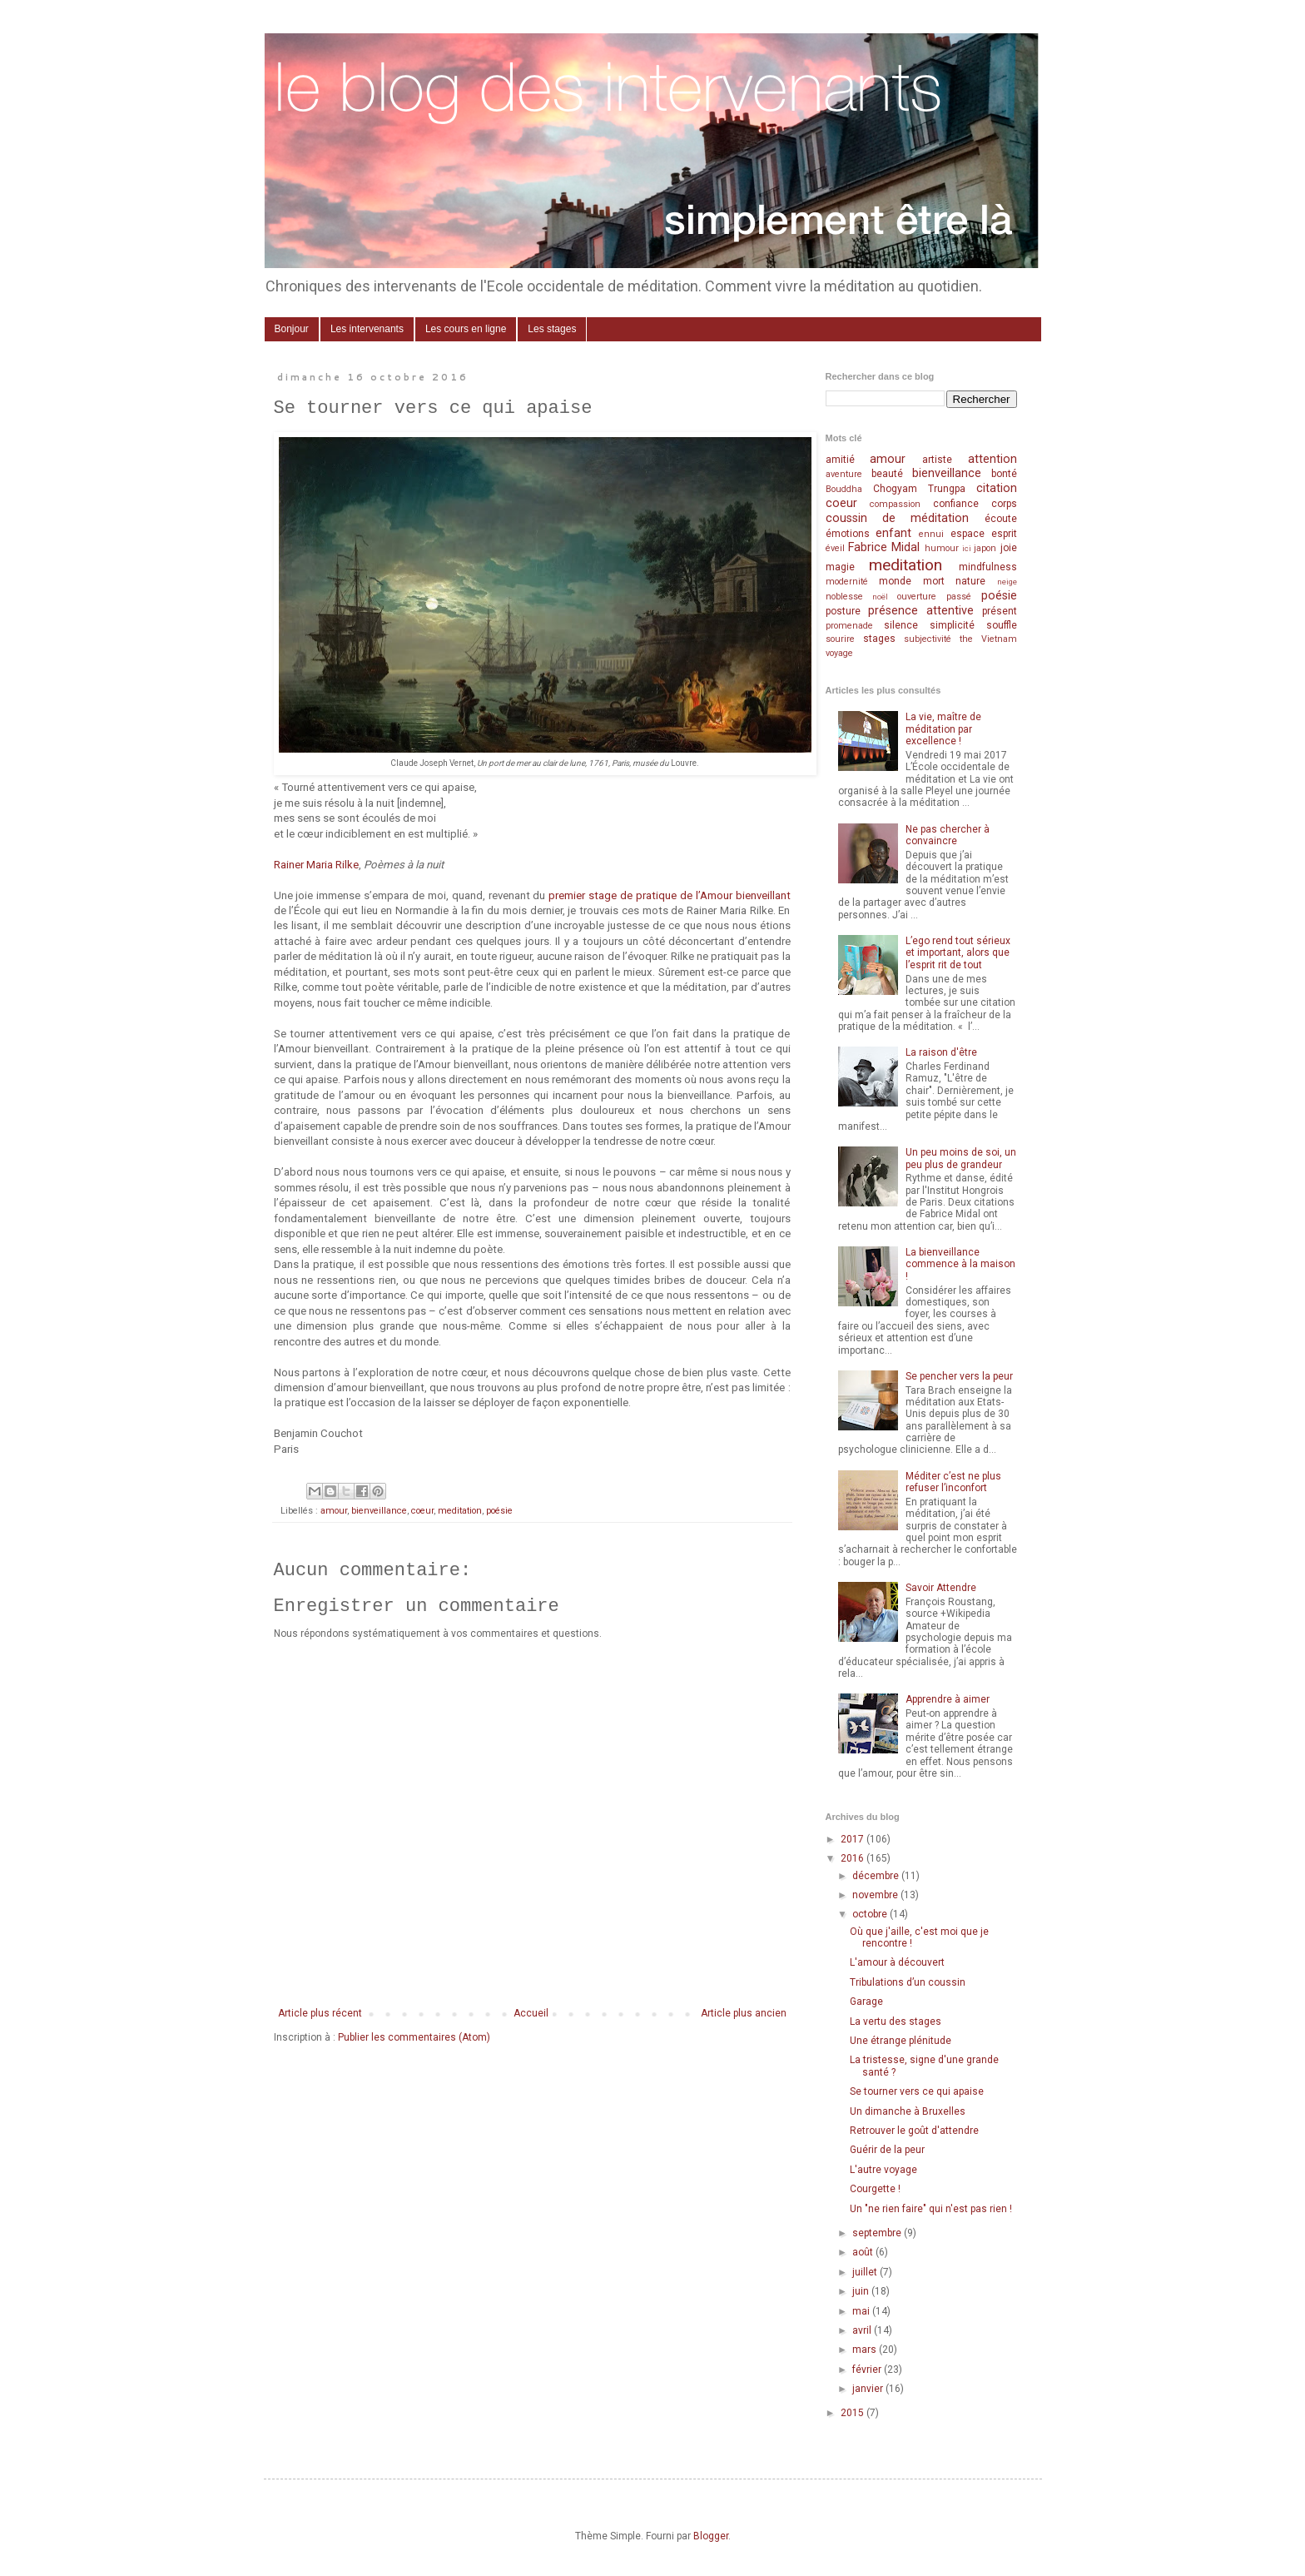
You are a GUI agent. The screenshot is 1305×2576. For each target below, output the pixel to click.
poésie (499, 1510)
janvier (869, 2388)
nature (970, 581)
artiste (937, 459)
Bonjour (292, 329)
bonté (1004, 474)
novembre (876, 1895)
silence (901, 625)
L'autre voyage (883, 2170)
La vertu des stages (895, 2021)
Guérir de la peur (887, 2150)
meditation (460, 1510)
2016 (853, 1858)
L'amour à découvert (897, 1962)
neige (1007, 581)
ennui (931, 534)
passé (958, 596)
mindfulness (988, 567)
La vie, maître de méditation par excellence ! (943, 729)
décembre (876, 1876)
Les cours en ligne (465, 329)
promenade (849, 625)
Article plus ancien (743, 2013)
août (864, 2252)
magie (840, 567)
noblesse (844, 596)
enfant (893, 533)
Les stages (552, 329)
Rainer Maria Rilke (316, 864)
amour (333, 1510)
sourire (840, 639)
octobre (871, 1914)
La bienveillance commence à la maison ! (960, 1264)
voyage (839, 653)
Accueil (531, 2013)
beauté (887, 474)
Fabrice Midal (884, 547)
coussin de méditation (898, 518)
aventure (844, 474)
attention (992, 459)
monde (895, 581)
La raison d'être (941, 1052)
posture (843, 611)
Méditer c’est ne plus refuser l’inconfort (953, 1482)
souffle (1001, 625)
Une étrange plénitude (900, 2040)
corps (1004, 504)
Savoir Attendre (941, 1588)
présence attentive (921, 611)
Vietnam (999, 639)
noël (880, 596)
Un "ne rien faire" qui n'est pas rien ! (931, 2209)
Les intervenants (367, 329)
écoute (1001, 519)
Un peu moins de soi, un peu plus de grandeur (961, 1158)
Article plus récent (320, 2013)
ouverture (916, 596)
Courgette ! (875, 2189)
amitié (840, 459)
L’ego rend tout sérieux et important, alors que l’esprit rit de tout (958, 953)
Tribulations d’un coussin (907, 1982)
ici (966, 548)
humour (942, 548)
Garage (866, 2001)
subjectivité (927, 639)
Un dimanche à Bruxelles (907, 2111)
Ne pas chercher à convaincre (948, 835)
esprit (1004, 534)
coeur (422, 1510)
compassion (895, 504)
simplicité (952, 625)
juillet (866, 2272)
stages (879, 638)
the (966, 639)
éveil (835, 548)
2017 (853, 1839)
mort (934, 581)
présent (999, 611)
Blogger (710, 2536)
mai (862, 2311)
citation (996, 488)
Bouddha (844, 489)
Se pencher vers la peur (959, 1376)
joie (1008, 548)
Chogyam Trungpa (919, 489)
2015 (853, 2413)
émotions (848, 534)
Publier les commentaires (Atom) (414, 2037)
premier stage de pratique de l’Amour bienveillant (669, 895)
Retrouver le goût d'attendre (914, 2130)
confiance (956, 504)
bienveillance (379, 1510)
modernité (847, 581)
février (868, 2369)
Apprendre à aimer (948, 1699)
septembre (878, 2233)
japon (985, 548)
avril (863, 2330)
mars (865, 2349)
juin (861, 2291)
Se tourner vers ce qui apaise (917, 2091)
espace (967, 534)
